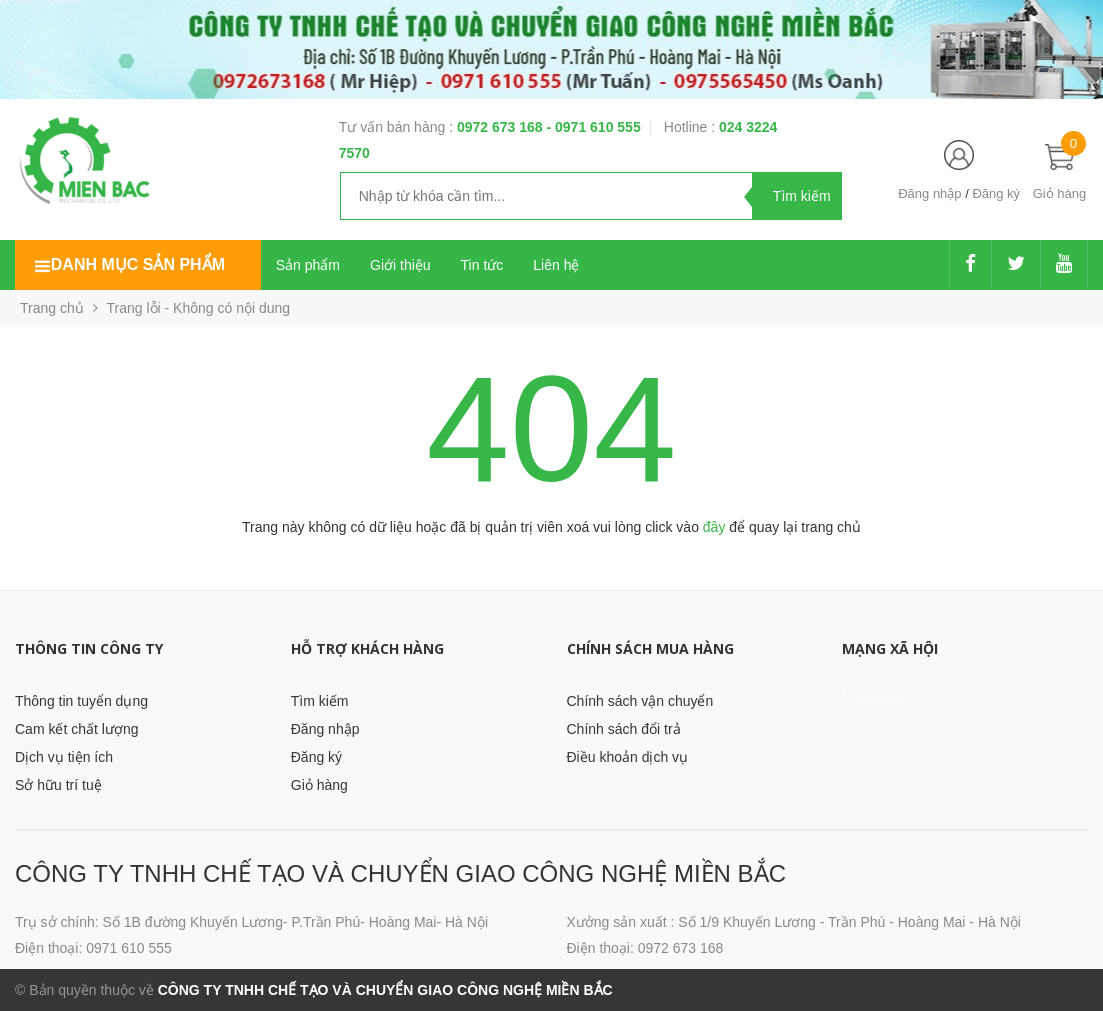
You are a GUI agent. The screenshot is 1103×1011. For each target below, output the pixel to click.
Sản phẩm (308, 265)
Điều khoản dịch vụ (628, 757)
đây (714, 527)
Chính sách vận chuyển (640, 701)
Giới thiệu (400, 265)
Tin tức (482, 265)
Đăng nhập (929, 193)
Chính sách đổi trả (624, 729)
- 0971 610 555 (593, 127)
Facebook (872, 697)
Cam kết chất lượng (76, 729)
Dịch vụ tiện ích (64, 757)
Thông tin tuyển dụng (81, 701)
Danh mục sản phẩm (138, 264)
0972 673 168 (502, 127)
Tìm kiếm (320, 701)
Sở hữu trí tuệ (58, 785)
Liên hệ (556, 265)
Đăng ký (996, 193)
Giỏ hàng (319, 785)
